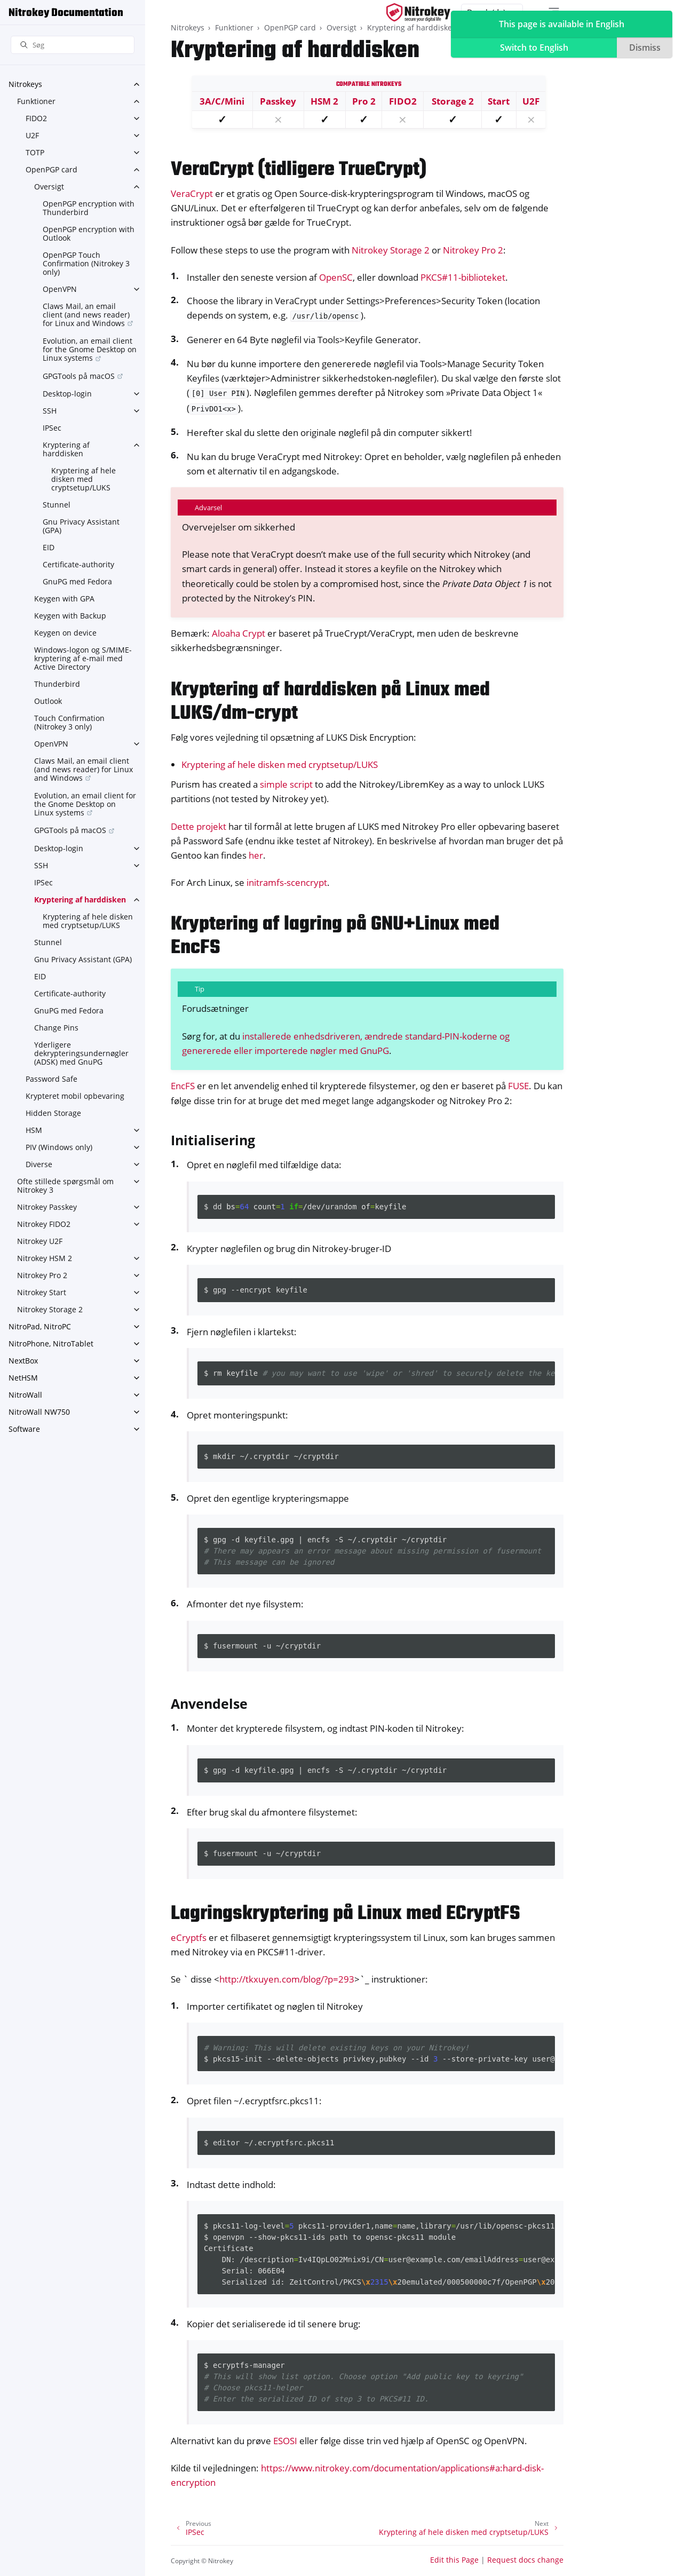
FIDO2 (36, 118)
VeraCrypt (192, 193)
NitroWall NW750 (39, 1412)
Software (24, 1429)
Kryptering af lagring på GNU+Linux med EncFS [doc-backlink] (335, 936)
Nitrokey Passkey (47, 1207)
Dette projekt (198, 826)
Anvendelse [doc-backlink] (209, 1703)
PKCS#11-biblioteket (462, 277)
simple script (286, 784)
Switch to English (534, 47)
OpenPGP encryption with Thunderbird (88, 208)
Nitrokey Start (41, 1292)
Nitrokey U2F (39, 1241)
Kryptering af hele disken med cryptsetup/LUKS (83, 479)
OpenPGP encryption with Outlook (88, 233)
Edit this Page (454, 2560)
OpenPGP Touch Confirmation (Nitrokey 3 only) (86, 263)
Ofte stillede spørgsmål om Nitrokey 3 (65, 1185)
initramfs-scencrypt (287, 882)
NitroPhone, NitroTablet (51, 1343)
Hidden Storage (53, 1113)
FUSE (518, 1086)
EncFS (183, 1086)
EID (48, 547)
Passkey (278, 101)
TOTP (35, 152)
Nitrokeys (25, 84)
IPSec (52, 428)
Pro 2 (364, 101)
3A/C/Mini (222, 101)
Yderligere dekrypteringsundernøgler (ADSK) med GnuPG (81, 1053)
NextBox (23, 1361)
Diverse (39, 1164)
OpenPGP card (51, 169)
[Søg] (72, 45)
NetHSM (23, 1378)
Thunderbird (57, 684)
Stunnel (56, 505)
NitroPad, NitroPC (40, 1326)
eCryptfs (189, 1937)
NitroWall (25, 1395)
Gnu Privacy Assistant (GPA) (81, 526)
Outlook (48, 701)
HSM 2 (324, 101)
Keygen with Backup (70, 616)
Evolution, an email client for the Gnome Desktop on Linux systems (90, 349)
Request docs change (525, 2560)
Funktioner (36, 101)
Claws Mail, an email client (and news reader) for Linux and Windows (86, 314)
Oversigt (49, 186)
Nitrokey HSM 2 (44, 1258)
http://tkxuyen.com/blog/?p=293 (286, 1979)
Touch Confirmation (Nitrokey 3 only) (69, 722)
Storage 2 (453, 101)
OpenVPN (60, 289)
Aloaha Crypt (238, 633)
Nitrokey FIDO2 (43, 1224)
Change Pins (56, 1028)
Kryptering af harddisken (66, 449)
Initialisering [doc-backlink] (213, 1140)
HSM (34, 1130)
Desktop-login (67, 394)
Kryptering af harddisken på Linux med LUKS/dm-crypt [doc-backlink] (330, 702)
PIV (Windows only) (59, 1147)
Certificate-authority (78, 564)
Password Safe (51, 1079)
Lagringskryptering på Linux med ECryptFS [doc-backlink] (345, 1914)
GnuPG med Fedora (77, 581)
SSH (50, 411)
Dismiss (645, 47)
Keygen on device (65, 633)
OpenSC (336, 277)
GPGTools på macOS (79, 376)
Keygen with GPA (64, 598)
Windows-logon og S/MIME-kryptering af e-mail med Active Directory (83, 658)
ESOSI (285, 2441)
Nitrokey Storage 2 (50, 1309)
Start (499, 101)
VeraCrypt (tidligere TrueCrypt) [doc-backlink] (298, 170)
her (256, 855)
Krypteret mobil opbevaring (75, 1096)
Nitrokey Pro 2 (42, 1275)
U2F (32, 135)
